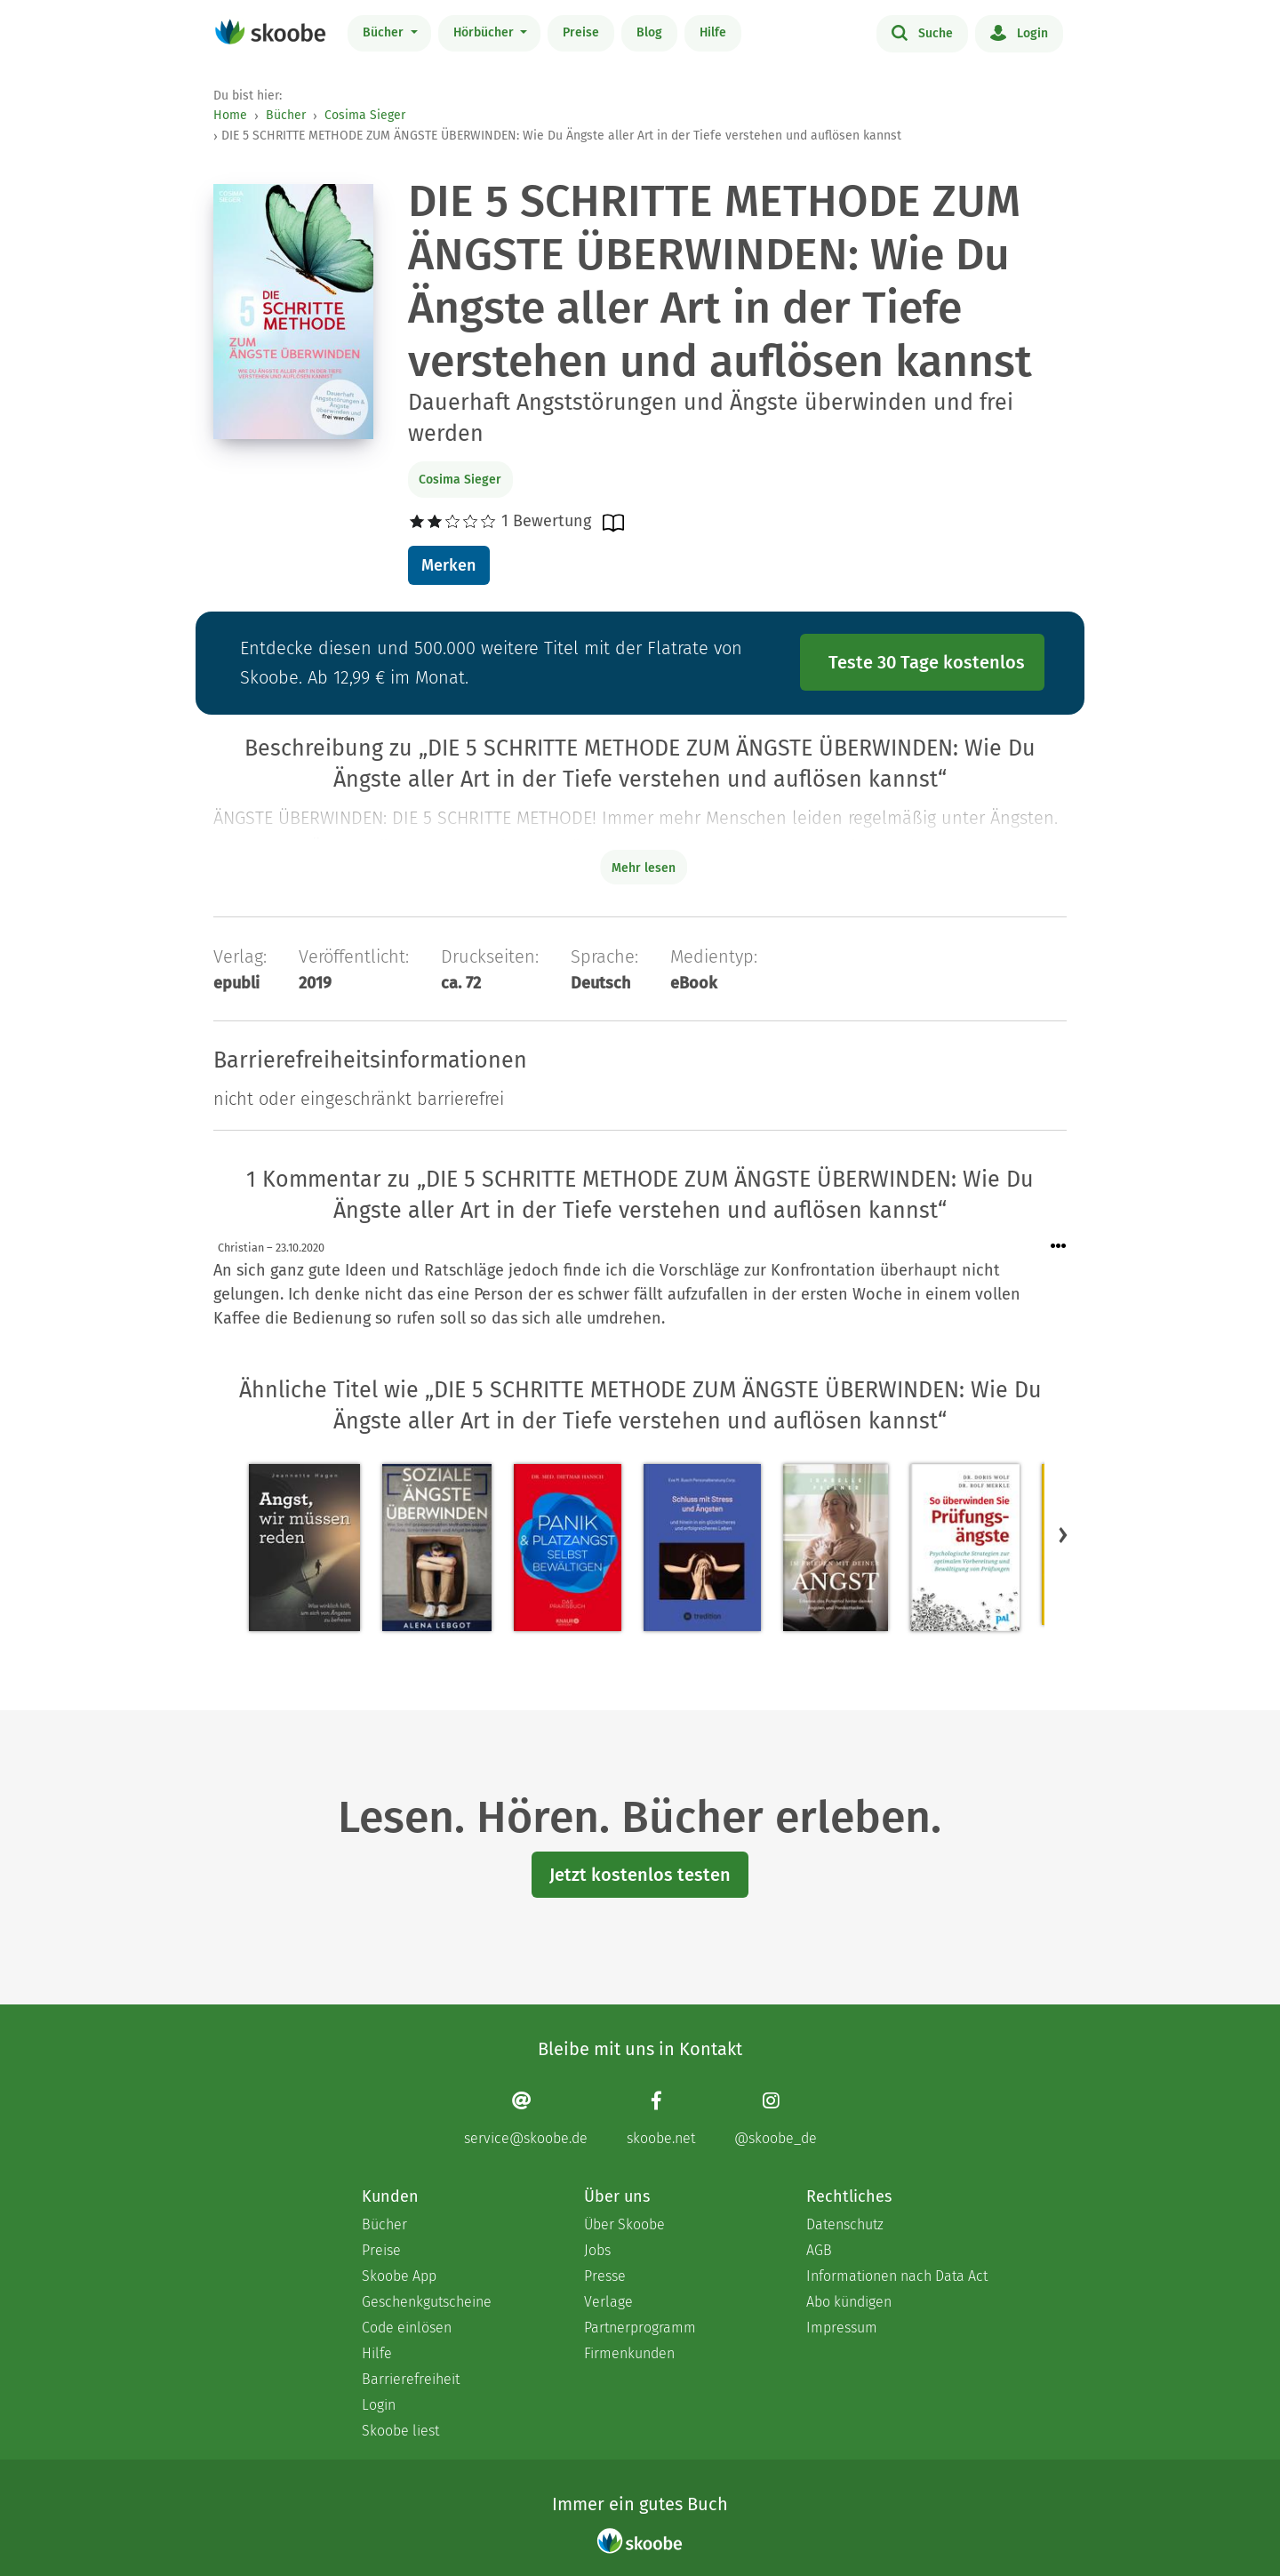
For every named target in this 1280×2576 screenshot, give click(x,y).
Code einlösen (407, 2327)
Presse (605, 2276)
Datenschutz (845, 2224)
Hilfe (713, 32)
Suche (922, 32)
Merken (448, 565)
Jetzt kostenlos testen (640, 1874)
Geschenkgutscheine (427, 2301)
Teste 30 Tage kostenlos (926, 662)
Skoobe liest (400, 2430)
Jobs (597, 2250)
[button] (1063, 1534)
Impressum (841, 2327)
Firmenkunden (629, 2353)
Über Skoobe (624, 2224)
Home (230, 115)
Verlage (608, 2301)
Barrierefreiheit (411, 2379)
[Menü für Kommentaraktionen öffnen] (1059, 1247)
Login (1019, 32)
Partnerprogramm (640, 2327)
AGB (819, 2250)
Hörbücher (485, 32)
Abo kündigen (849, 2301)
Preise (581, 32)
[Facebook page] (661, 2117)
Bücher (385, 32)
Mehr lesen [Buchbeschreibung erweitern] (644, 868)
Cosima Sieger (364, 115)
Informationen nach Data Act (897, 2276)
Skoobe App (399, 2276)
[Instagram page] (775, 2117)
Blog (649, 32)
